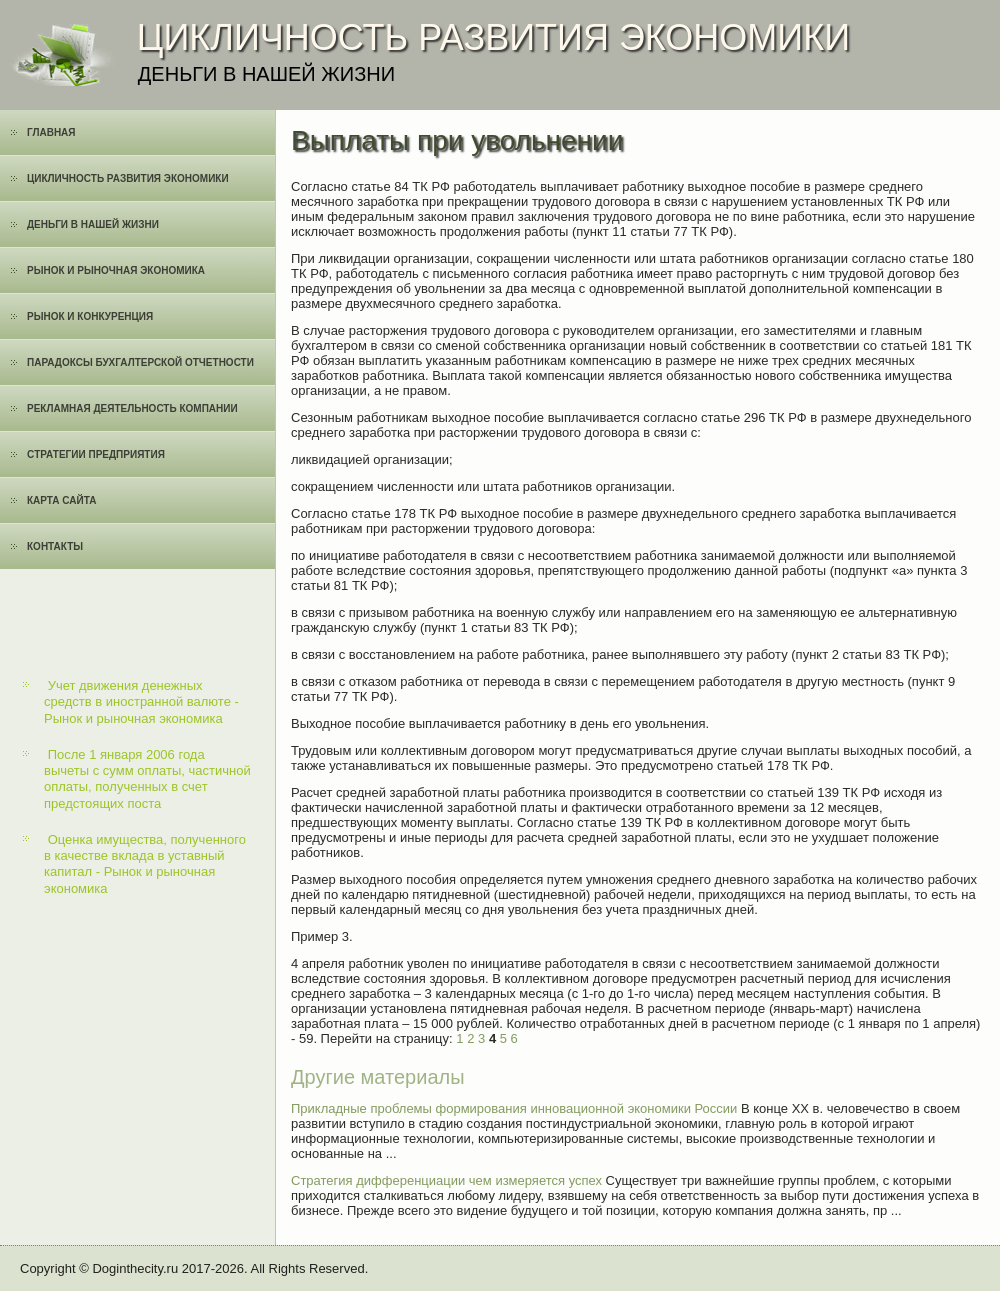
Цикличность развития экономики (128, 178)
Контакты (55, 546)
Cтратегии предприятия (96, 454)
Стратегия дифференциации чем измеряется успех (446, 1180)
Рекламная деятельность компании (132, 408)
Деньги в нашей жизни (93, 224)
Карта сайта (61, 500)
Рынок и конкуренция (90, 316)
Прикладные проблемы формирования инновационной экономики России (514, 1108)
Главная (51, 132)
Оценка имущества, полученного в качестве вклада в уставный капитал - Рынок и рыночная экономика (145, 864)
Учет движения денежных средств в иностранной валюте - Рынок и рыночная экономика (141, 702)
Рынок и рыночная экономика (116, 270)
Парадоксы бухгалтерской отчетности (140, 362)
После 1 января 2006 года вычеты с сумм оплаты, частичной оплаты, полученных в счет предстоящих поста (147, 779)
